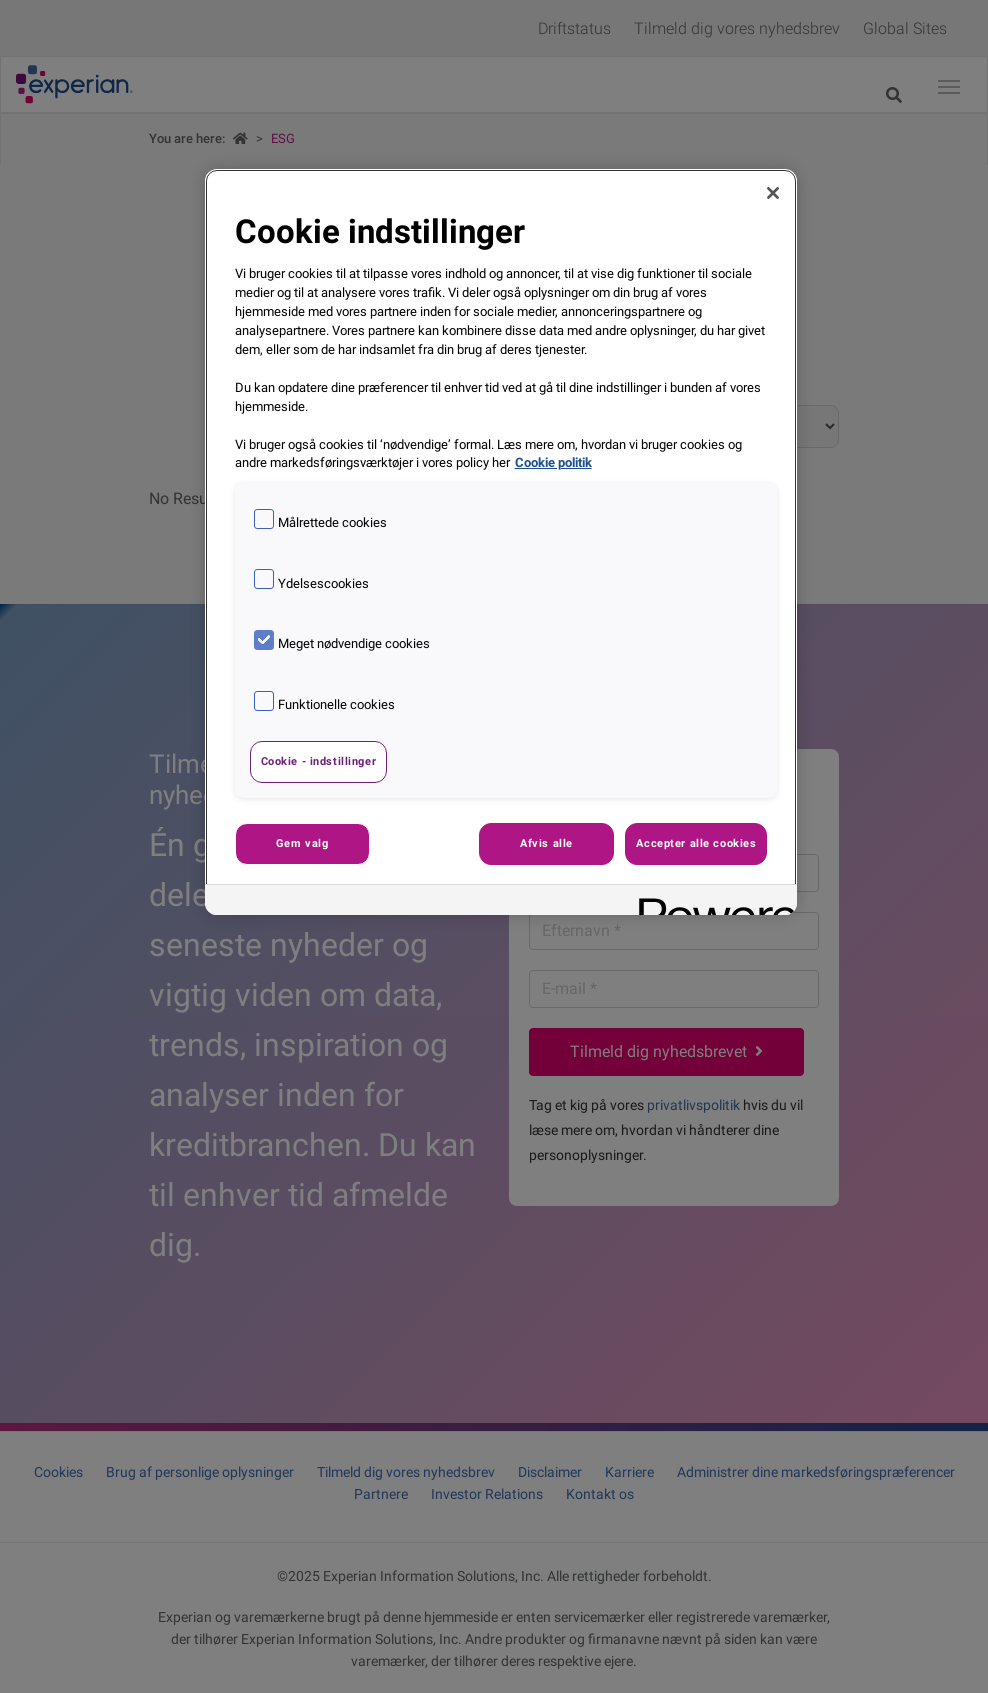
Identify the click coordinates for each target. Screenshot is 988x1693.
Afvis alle (546, 843)
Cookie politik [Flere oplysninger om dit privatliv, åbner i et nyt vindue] (553, 462)
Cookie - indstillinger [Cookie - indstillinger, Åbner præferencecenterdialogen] (319, 761)
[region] (501, 541)
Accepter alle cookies (696, 843)
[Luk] (773, 193)
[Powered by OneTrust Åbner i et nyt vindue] (711, 902)
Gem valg (302, 843)
